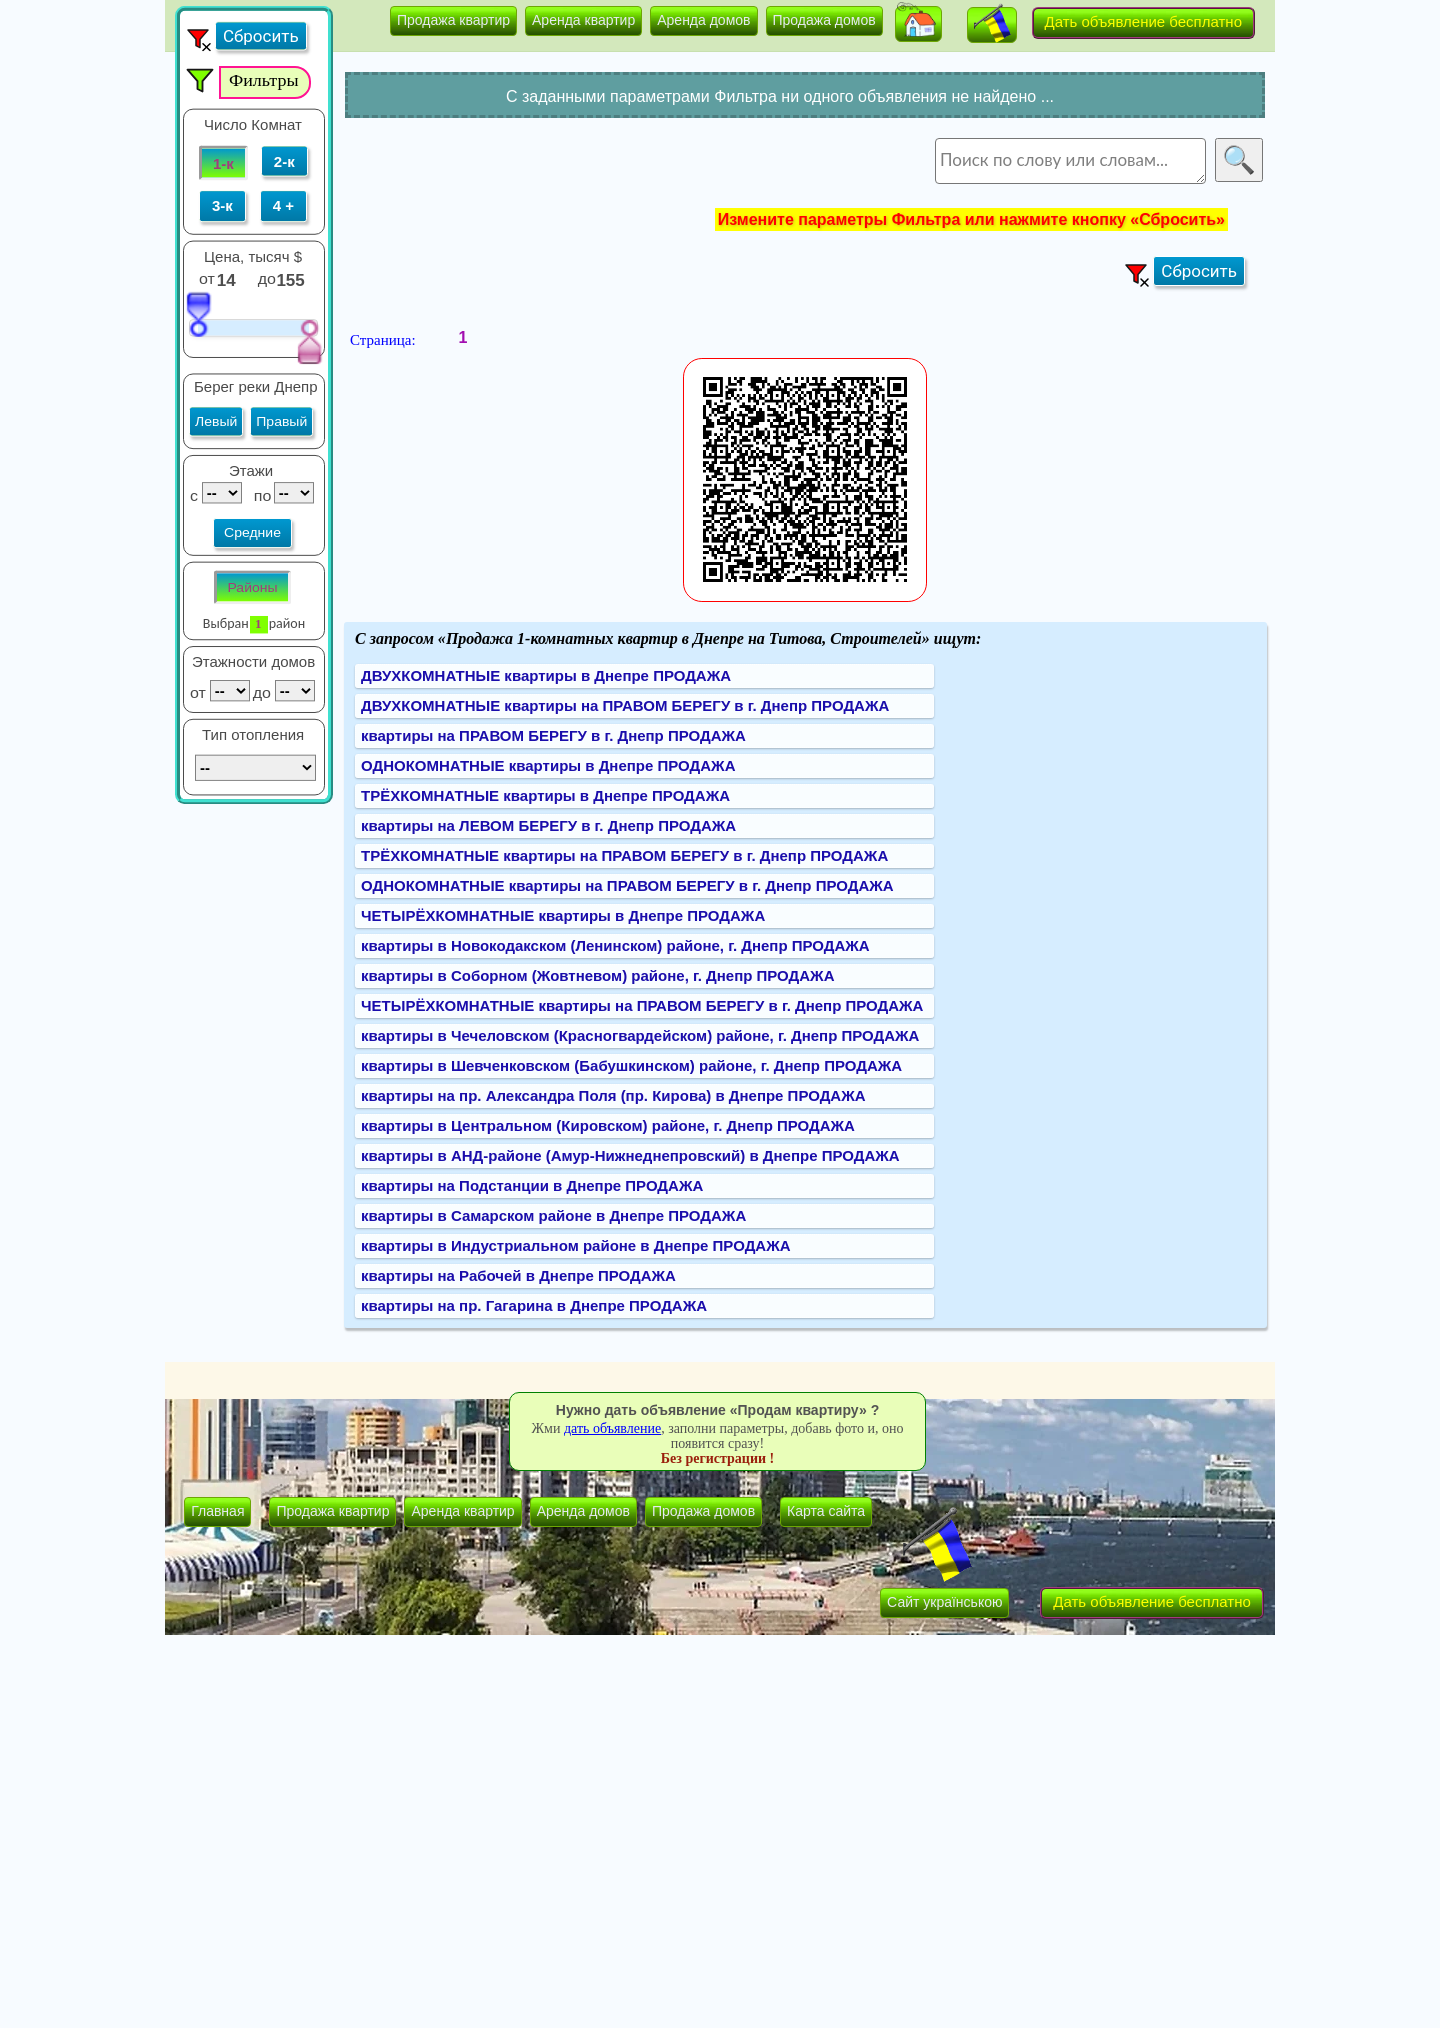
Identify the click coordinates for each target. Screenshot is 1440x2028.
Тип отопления (253, 735)
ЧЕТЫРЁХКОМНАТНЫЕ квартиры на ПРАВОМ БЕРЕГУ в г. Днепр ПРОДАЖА (642, 1005)
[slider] (198, 313)
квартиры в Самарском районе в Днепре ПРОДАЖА (553, 1215)
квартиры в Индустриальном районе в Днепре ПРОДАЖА (576, 1245)
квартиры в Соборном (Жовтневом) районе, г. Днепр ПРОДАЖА (598, 975)
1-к (223, 163)
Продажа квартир (453, 20)
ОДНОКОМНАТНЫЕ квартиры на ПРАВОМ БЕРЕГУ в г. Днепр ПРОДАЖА (627, 885)
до (269, 278)
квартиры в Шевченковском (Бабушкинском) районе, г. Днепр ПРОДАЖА (631, 1065)
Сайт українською (944, 1602)
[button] (918, 24)
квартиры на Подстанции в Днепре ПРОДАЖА (532, 1185)
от (207, 278)
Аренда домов (703, 20)
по (260, 495)
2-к (284, 161)
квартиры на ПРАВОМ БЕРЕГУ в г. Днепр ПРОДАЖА (553, 735)
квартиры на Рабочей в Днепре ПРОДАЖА (518, 1275)
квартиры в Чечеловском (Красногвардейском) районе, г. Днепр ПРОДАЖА (640, 1035)
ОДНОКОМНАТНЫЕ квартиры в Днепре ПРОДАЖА (548, 765)
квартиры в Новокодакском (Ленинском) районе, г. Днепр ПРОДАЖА (615, 945)
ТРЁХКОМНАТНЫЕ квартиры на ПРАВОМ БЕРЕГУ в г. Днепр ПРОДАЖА (624, 855)
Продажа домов (824, 20)
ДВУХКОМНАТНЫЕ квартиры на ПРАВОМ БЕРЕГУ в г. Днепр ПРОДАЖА (625, 705)
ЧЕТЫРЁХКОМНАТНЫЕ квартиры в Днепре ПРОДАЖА (563, 915)
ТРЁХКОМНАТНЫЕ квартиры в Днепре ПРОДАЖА (545, 795)
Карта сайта (826, 1511)
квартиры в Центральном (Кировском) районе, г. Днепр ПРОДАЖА (608, 1125)
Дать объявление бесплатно (1144, 21)
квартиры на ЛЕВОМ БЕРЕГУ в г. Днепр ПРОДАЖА (548, 825)
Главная (217, 1511)
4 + (283, 206)
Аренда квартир (583, 20)
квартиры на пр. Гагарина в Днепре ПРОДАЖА (534, 1305)
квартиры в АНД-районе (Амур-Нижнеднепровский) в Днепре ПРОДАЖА (630, 1155)
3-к (222, 206)
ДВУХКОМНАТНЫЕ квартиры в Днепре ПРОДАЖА (546, 675)
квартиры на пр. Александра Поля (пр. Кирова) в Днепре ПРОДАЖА (613, 1095)
